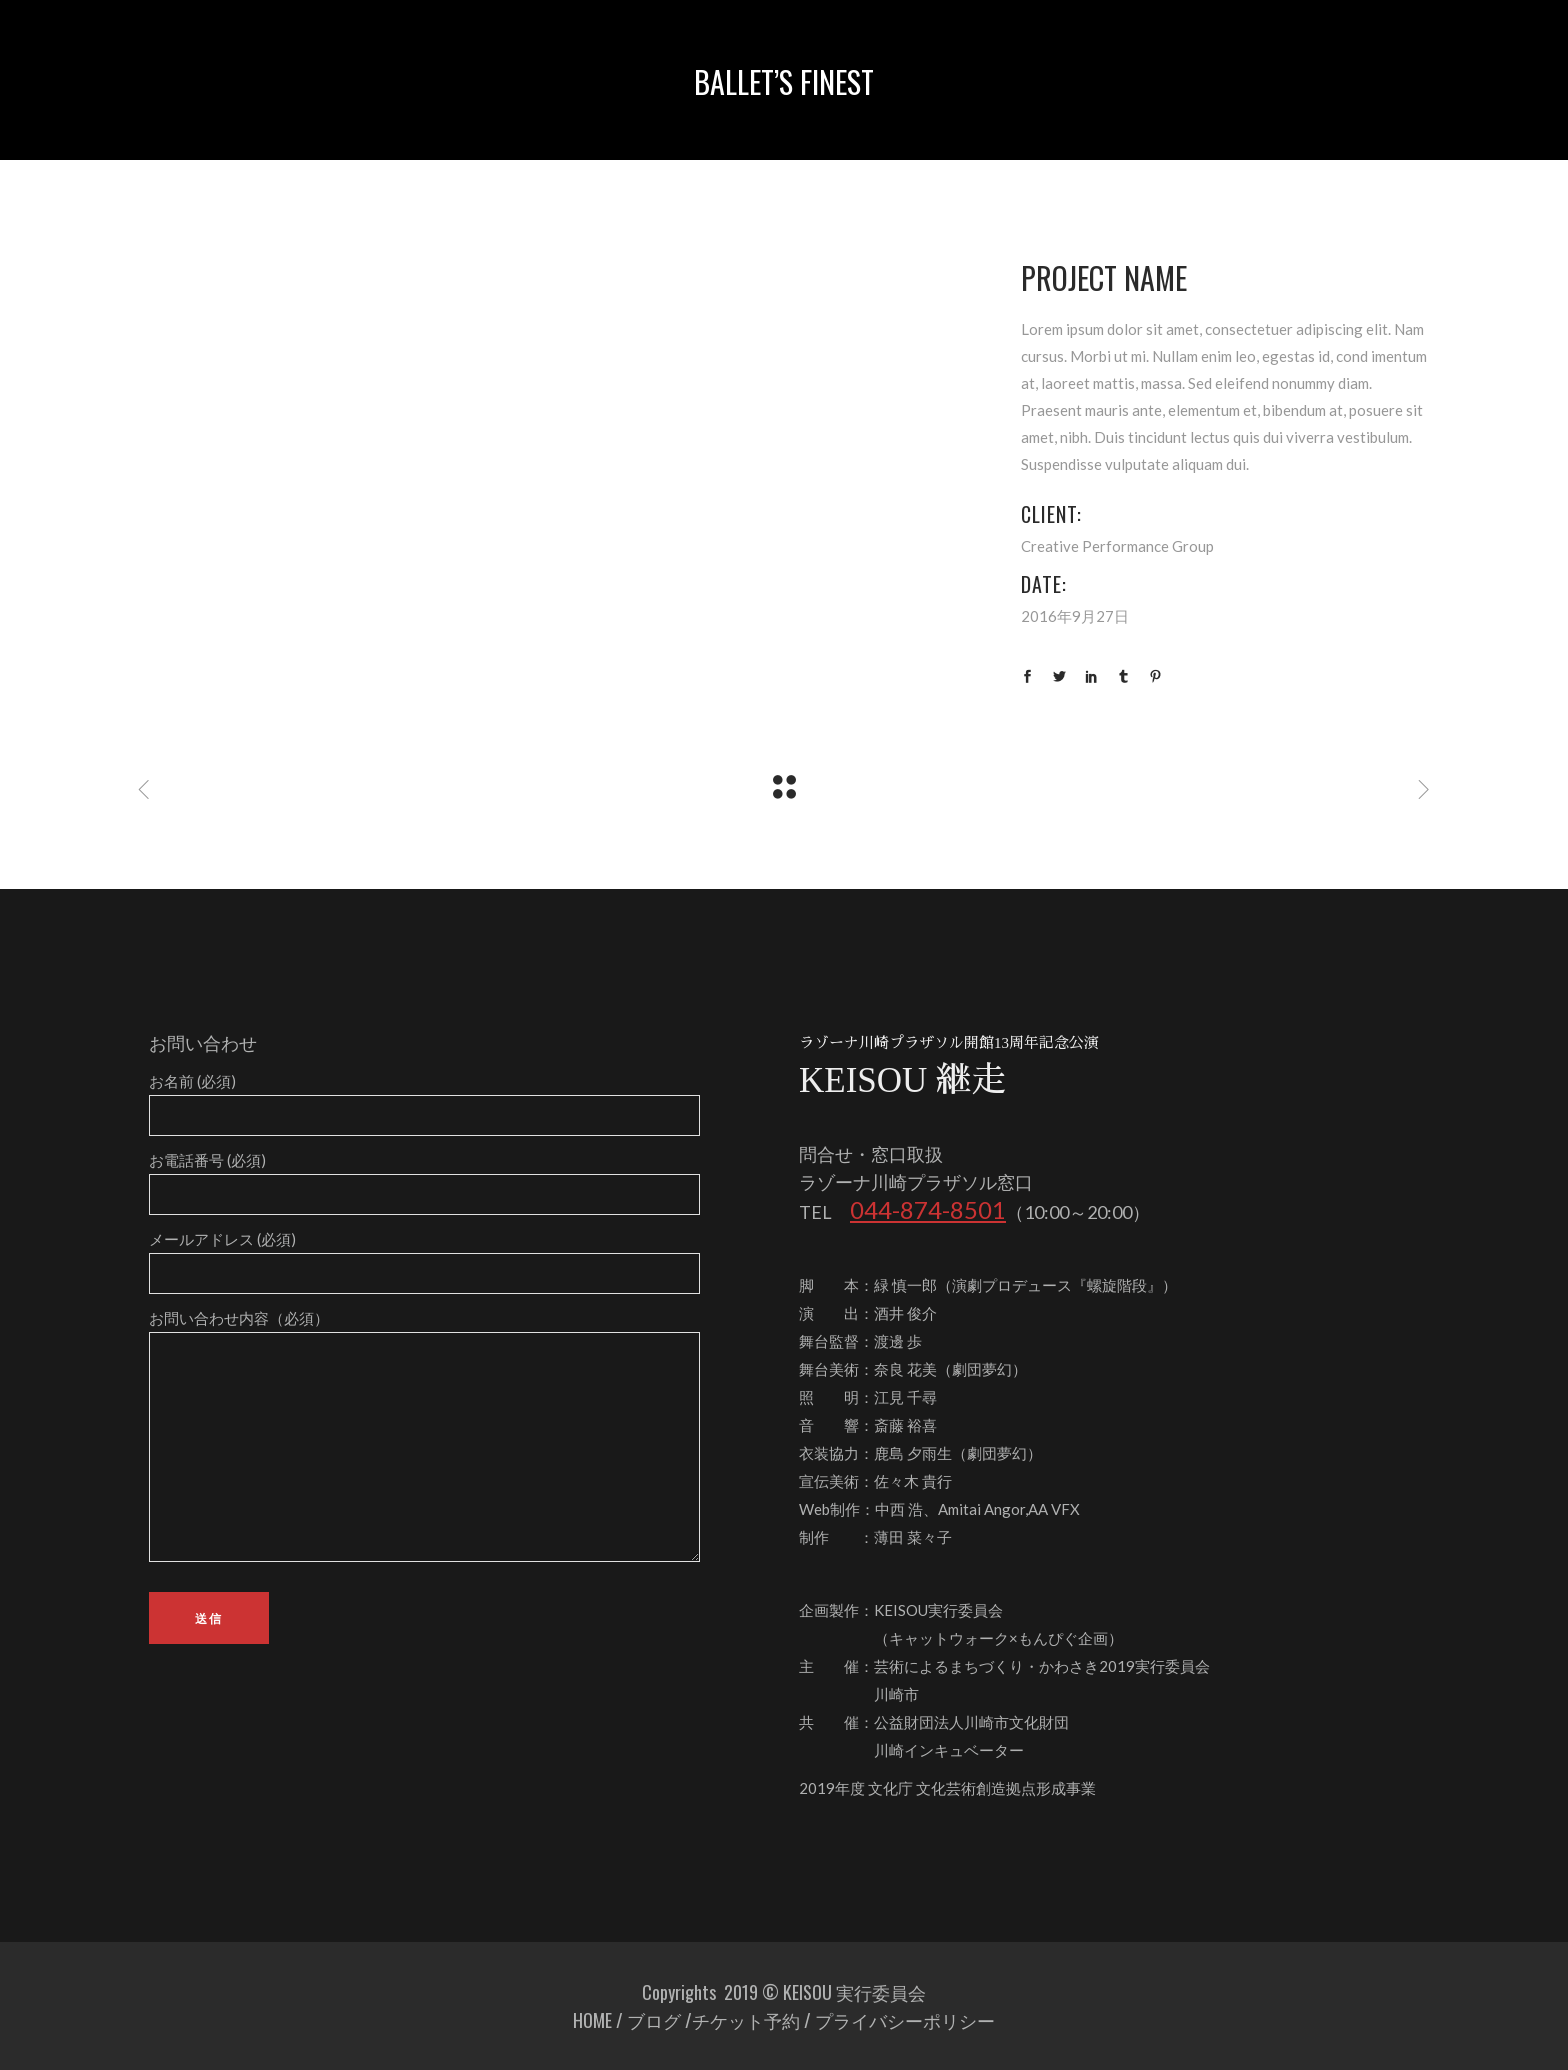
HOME (592, 2020)
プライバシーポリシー (905, 2020)
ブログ (654, 2020)
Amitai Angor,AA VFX (1009, 1509)
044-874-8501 (928, 1209)
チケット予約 (746, 2020)
